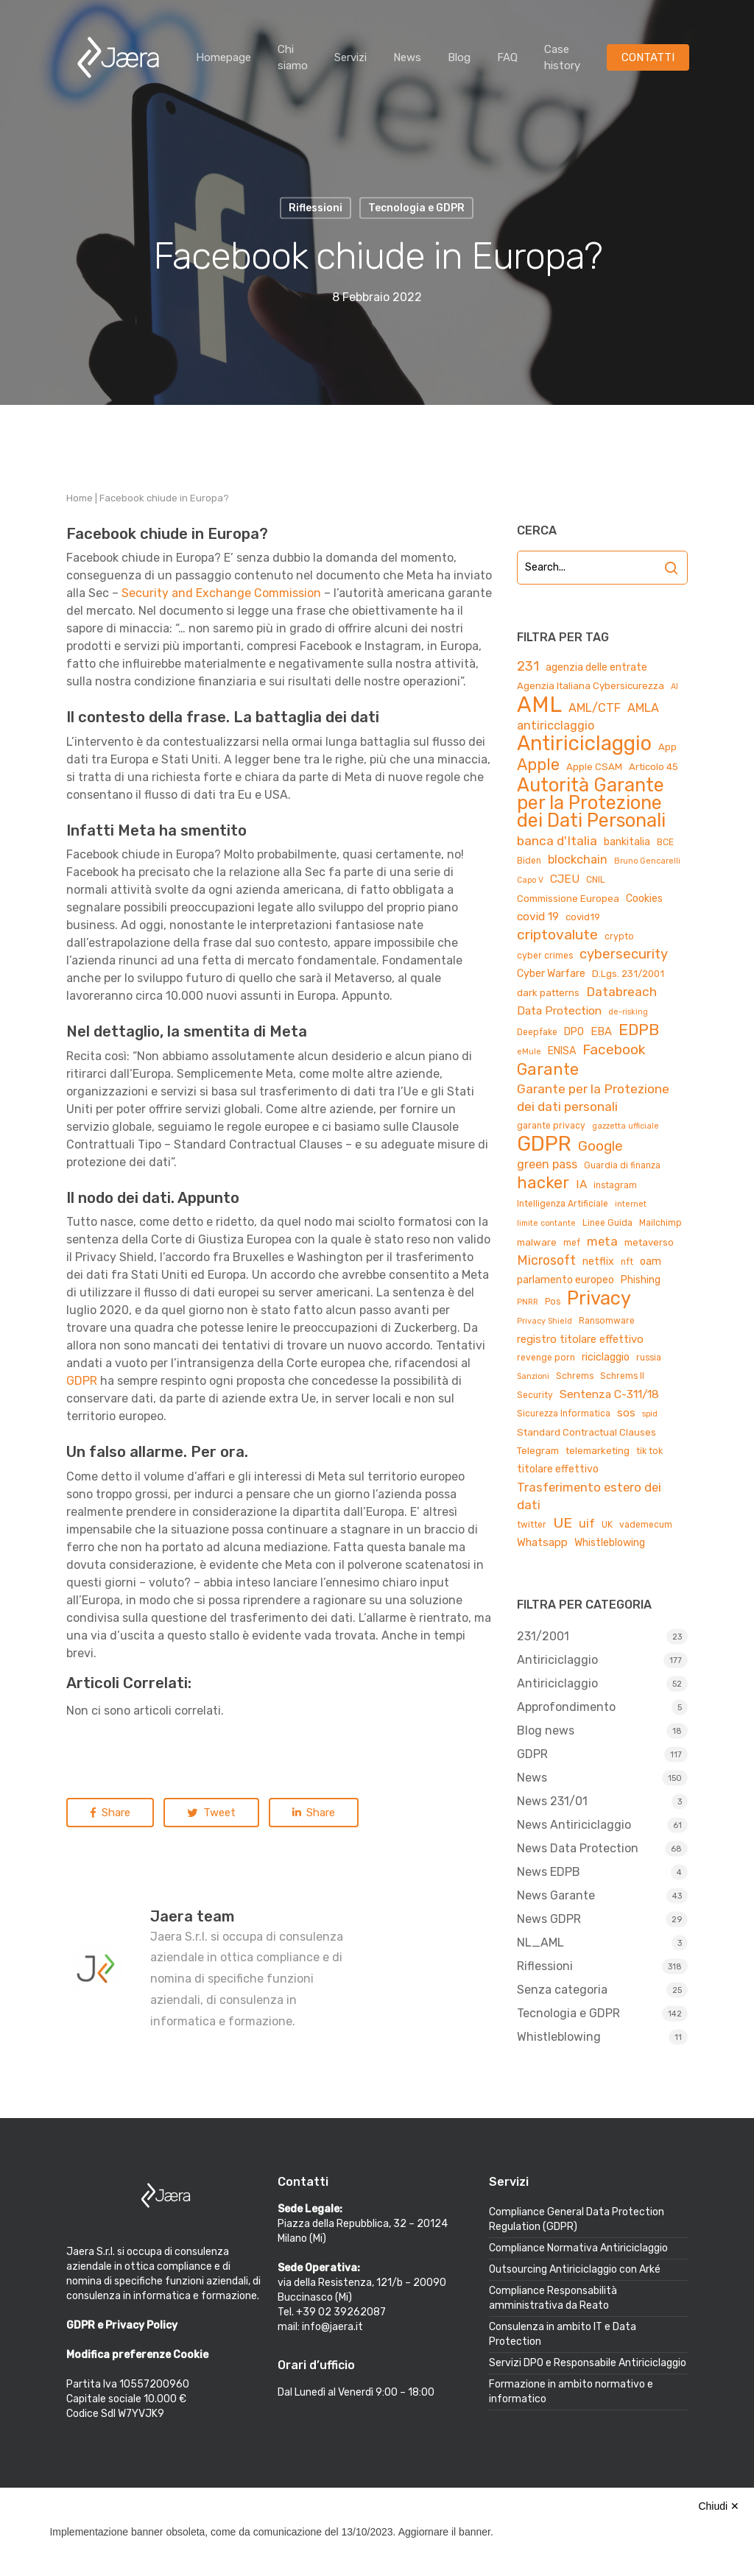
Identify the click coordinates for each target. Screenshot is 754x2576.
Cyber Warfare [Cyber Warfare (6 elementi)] (551, 973)
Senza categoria (562, 1990)
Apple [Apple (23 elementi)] (538, 765)
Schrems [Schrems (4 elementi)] (574, 1376)
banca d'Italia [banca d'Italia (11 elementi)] (557, 840)
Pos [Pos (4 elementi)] (552, 1301)
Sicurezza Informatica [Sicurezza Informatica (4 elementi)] (563, 1413)
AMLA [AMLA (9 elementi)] (643, 708)
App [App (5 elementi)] (667, 746)
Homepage (223, 57)
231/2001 (543, 1636)
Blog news (545, 1730)
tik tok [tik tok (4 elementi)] (649, 1451)
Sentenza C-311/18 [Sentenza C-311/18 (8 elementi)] (609, 1394)
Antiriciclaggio (557, 1660)
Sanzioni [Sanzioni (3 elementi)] (533, 1376)
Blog (459, 57)
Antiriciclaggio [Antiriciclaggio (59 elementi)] (584, 743)
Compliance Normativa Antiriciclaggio (578, 2248)
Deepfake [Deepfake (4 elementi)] (537, 1032)
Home (79, 498)
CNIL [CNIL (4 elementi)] (595, 880)
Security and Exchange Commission (221, 593)
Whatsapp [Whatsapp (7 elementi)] (542, 1542)
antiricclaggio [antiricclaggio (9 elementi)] (555, 726)
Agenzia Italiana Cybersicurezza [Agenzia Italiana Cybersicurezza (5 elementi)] (590, 685)
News (407, 57)
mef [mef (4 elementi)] (571, 1243)
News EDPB (548, 1872)
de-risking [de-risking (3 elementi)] (628, 1012)
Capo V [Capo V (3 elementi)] (530, 880)
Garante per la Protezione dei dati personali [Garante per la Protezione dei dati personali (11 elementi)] (593, 1097)
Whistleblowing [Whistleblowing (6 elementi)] (609, 1542)
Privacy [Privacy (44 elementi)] (599, 1298)
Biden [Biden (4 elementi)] (529, 860)
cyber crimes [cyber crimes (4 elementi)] (545, 955)
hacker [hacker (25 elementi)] (543, 1183)
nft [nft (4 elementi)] (627, 1262)
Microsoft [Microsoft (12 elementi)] (546, 1260)
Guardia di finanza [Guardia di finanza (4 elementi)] (622, 1165)
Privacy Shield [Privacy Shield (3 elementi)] (544, 1321)
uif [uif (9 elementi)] (587, 1524)
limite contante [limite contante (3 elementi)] (546, 1223)
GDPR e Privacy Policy (121, 2325)
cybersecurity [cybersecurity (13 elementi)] (623, 954)
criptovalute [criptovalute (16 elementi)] (557, 934)
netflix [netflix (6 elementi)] (598, 1261)
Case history (562, 57)
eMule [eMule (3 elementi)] (529, 1051)
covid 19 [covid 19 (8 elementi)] (538, 916)
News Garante (556, 1895)
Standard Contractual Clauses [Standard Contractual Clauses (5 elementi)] (586, 1432)
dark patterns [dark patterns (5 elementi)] (548, 992)
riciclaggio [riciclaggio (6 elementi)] (606, 1357)
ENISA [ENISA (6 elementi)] (562, 1051)
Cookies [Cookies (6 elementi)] (644, 898)
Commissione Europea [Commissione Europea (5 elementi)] (568, 898)
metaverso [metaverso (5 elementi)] (649, 1242)
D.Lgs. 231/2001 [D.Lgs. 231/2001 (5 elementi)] (628, 973)
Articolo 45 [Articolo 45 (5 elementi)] (653, 766)
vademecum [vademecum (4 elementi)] (645, 1525)
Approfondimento (566, 1707)
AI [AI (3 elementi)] (674, 686)
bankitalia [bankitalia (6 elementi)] (627, 842)
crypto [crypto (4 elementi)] (619, 936)
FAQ (507, 57)
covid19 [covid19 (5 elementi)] (583, 916)
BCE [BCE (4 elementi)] (665, 842)
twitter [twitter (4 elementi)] (531, 1525)
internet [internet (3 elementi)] (630, 1204)
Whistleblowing (559, 2037)
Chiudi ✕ (718, 2506)
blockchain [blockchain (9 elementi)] (577, 860)
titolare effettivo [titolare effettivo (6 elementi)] (558, 1469)
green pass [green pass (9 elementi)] (547, 1164)
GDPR (81, 1381)
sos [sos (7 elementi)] (626, 1412)
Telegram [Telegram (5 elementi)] (538, 1450)
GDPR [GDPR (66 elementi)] (544, 1144)
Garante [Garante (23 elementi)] (548, 1070)
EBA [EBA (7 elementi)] (601, 1031)
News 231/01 (552, 1801)
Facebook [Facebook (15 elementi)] (613, 1049)
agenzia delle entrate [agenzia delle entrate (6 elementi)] (596, 667)
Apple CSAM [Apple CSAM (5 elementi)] (594, 766)
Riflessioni (545, 1966)
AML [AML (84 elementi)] (539, 704)
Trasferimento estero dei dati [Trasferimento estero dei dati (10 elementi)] (589, 1496)
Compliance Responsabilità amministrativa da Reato (553, 2298)
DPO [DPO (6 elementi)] (574, 1032)
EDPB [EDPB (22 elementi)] (639, 1030)
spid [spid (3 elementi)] (650, 1414)
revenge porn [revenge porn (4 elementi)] (546, 1357)
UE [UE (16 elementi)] (562, 1522)
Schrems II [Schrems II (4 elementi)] (622, 1376)
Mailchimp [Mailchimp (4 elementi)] (660, 1223)
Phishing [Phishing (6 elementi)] (640, 1280)
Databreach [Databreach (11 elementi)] (621, 991)
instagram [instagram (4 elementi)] (615, 1185)
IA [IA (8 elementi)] (581, 1184)
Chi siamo (293, 57)
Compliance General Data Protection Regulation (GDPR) (576, 2219)
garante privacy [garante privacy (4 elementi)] (551, 1126)
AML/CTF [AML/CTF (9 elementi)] (594, 708)
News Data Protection (577, 1848)
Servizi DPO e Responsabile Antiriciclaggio (587, 2363)
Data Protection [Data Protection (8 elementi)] (559, 1010)
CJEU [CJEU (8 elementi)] (564, 879)
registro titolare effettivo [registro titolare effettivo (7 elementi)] (580, 1339)
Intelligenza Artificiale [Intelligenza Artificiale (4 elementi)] (562, 1204)
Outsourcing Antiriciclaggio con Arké (574, 2269)
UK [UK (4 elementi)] (607, 1525)
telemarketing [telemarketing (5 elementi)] (598, 1450)
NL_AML (540, 1942)
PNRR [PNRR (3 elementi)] (527, 1302)
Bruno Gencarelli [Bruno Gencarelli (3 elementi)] (647, 861)
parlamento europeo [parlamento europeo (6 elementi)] (565, 1280)
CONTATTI (647, 57)
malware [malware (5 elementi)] (537, 1242)
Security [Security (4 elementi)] (535, 1395)
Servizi (350, 57)
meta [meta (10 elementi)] (602, 1241)
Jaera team (192, 1916)
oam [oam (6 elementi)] (650, 1261)
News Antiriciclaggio (574, 1825)
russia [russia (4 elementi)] (648, 1357)
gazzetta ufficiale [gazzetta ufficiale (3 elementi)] (625, 1126)
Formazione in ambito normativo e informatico (571, 2391)
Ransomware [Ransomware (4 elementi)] (607, 1321)
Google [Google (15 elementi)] (600, 1145)
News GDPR (549, 1919)
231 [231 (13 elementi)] (528, 666)
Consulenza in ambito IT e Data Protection (562, 2334)
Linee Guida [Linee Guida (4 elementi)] (607, 1223)
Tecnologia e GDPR (568, 2013)
